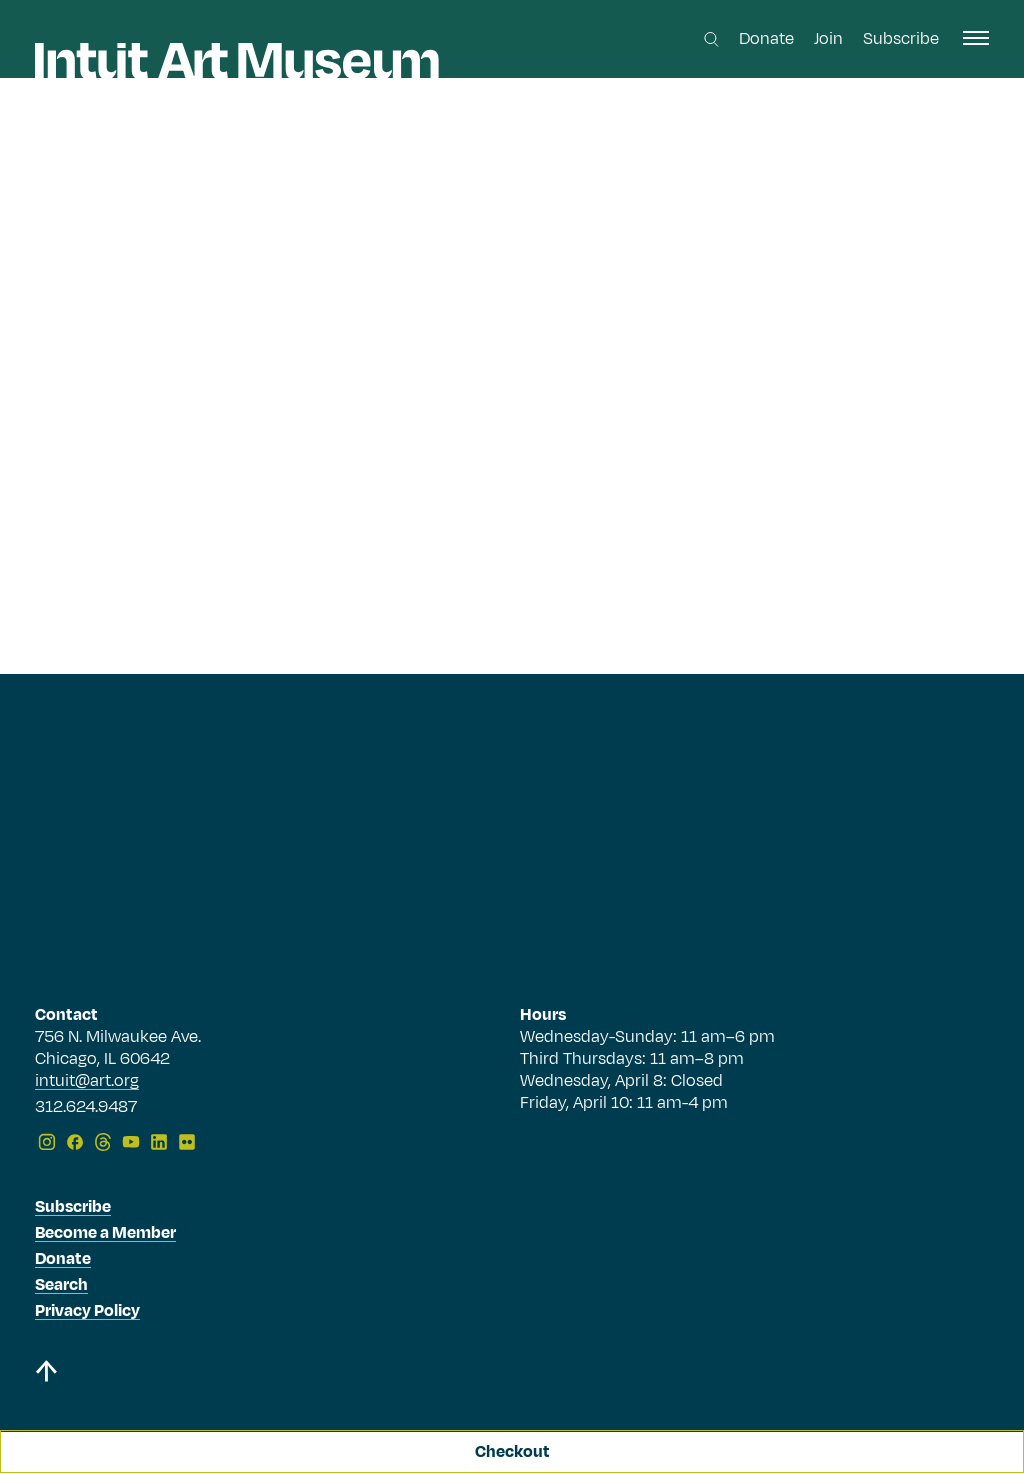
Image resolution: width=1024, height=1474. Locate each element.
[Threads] (103, 1142)
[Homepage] (237, 61)
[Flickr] (187, 1142)
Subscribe (901, 39)
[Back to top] (46, 1374)
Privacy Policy (87, 1311)
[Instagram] (47, 1142)
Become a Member (105, 1233)
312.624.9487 (86, 1108)
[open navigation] (976, 38)
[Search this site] (711, 39)
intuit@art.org (87, 1081)
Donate (766, 39)
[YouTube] (131, 1142)
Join (828, 39)
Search (61, 1285)
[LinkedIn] (159, 1142)
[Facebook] (75, 1142)
